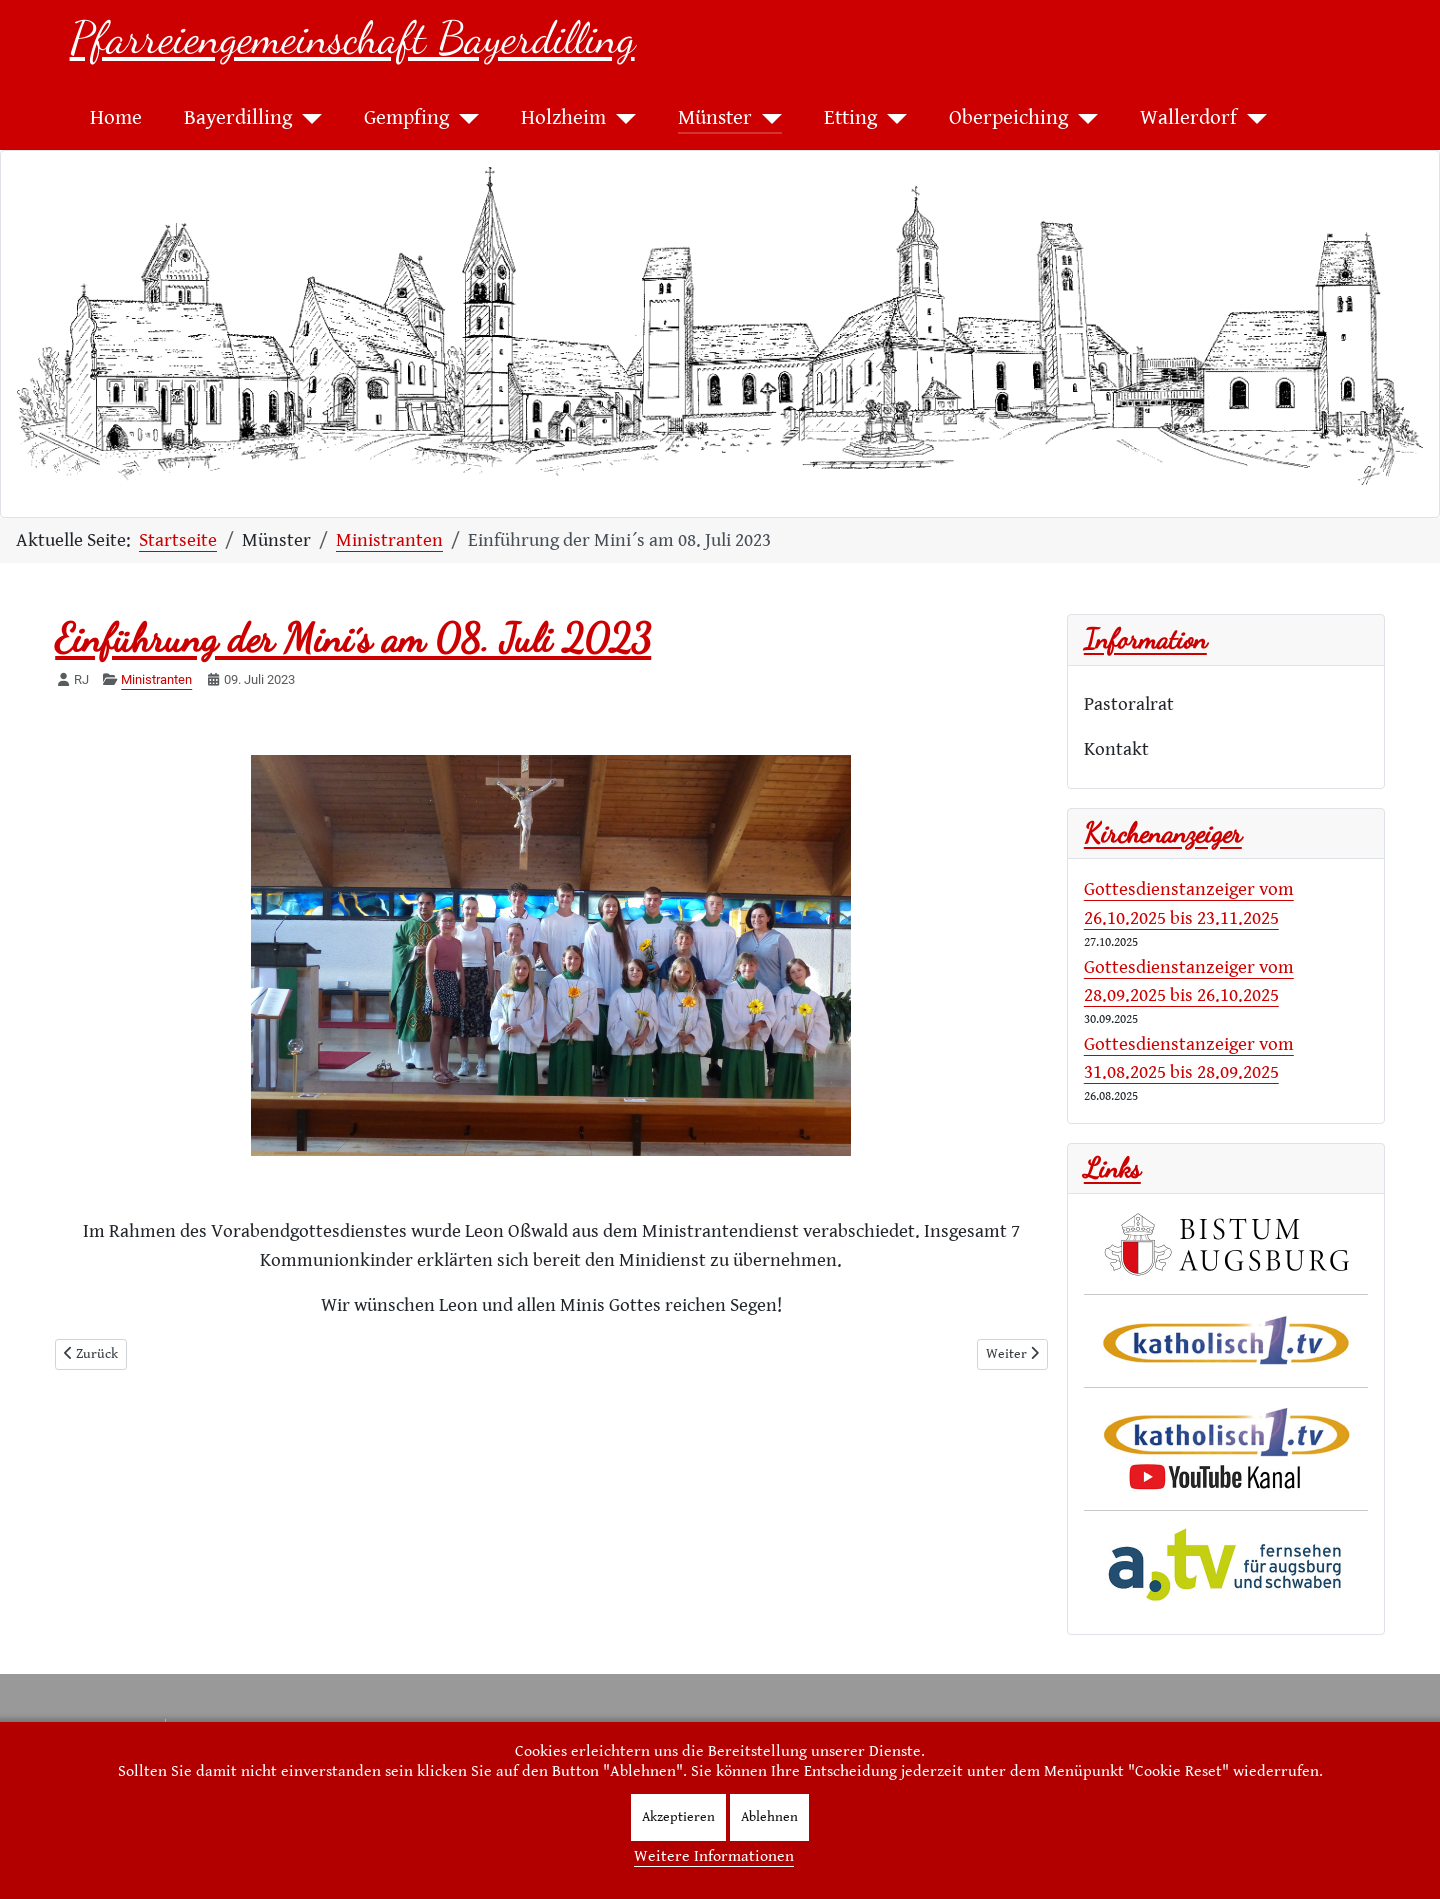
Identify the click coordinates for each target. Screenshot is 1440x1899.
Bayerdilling (238, 118)
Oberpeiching (1008, 118)
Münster (715, 118)
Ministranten (156, 679)
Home (116, 118)
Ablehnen (769, 1817)
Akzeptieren (678, 1817)
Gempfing (406, 118)
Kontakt (1116, 749)
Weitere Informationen (714, 1856)
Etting (850, 118)
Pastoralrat (1129, 704)
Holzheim (563, 118)
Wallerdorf (1188, 118)
